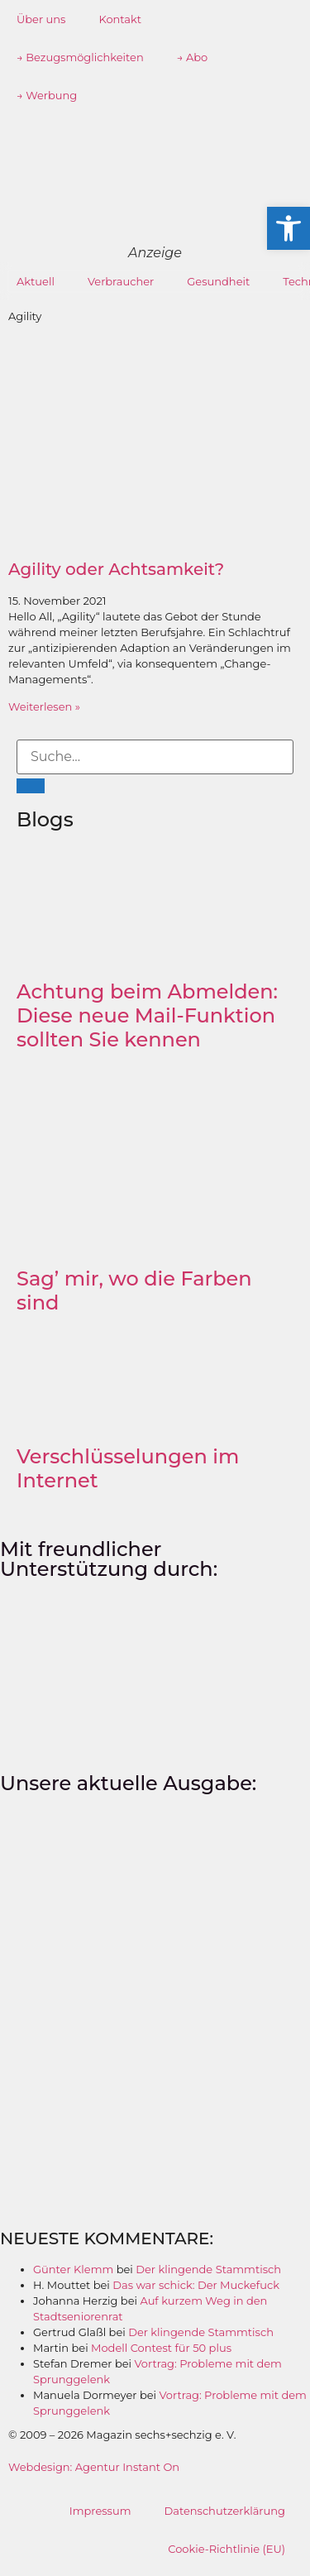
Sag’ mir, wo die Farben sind (134, 1290)
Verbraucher (121, 281)
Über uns (41, 19)
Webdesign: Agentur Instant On (93, 2466)
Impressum (100, 2510)
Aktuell (36, 281)
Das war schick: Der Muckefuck (195, 2284)
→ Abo (192, 57)
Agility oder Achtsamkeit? (116, 569)
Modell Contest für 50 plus (161, 2347)
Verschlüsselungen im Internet (128, 1468)
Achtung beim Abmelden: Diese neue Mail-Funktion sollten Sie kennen (147, 1015)
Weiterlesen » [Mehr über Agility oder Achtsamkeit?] (44, 706)
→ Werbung (47, 95)
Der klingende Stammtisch (208, 2269)
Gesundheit (218, 281)
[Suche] (31, 785)
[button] (288, 228)
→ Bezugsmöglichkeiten (80, 57)
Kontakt (119, 19)
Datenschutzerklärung (224, 2510)
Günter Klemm (73, 2269)
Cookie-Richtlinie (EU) (226, 2548)
